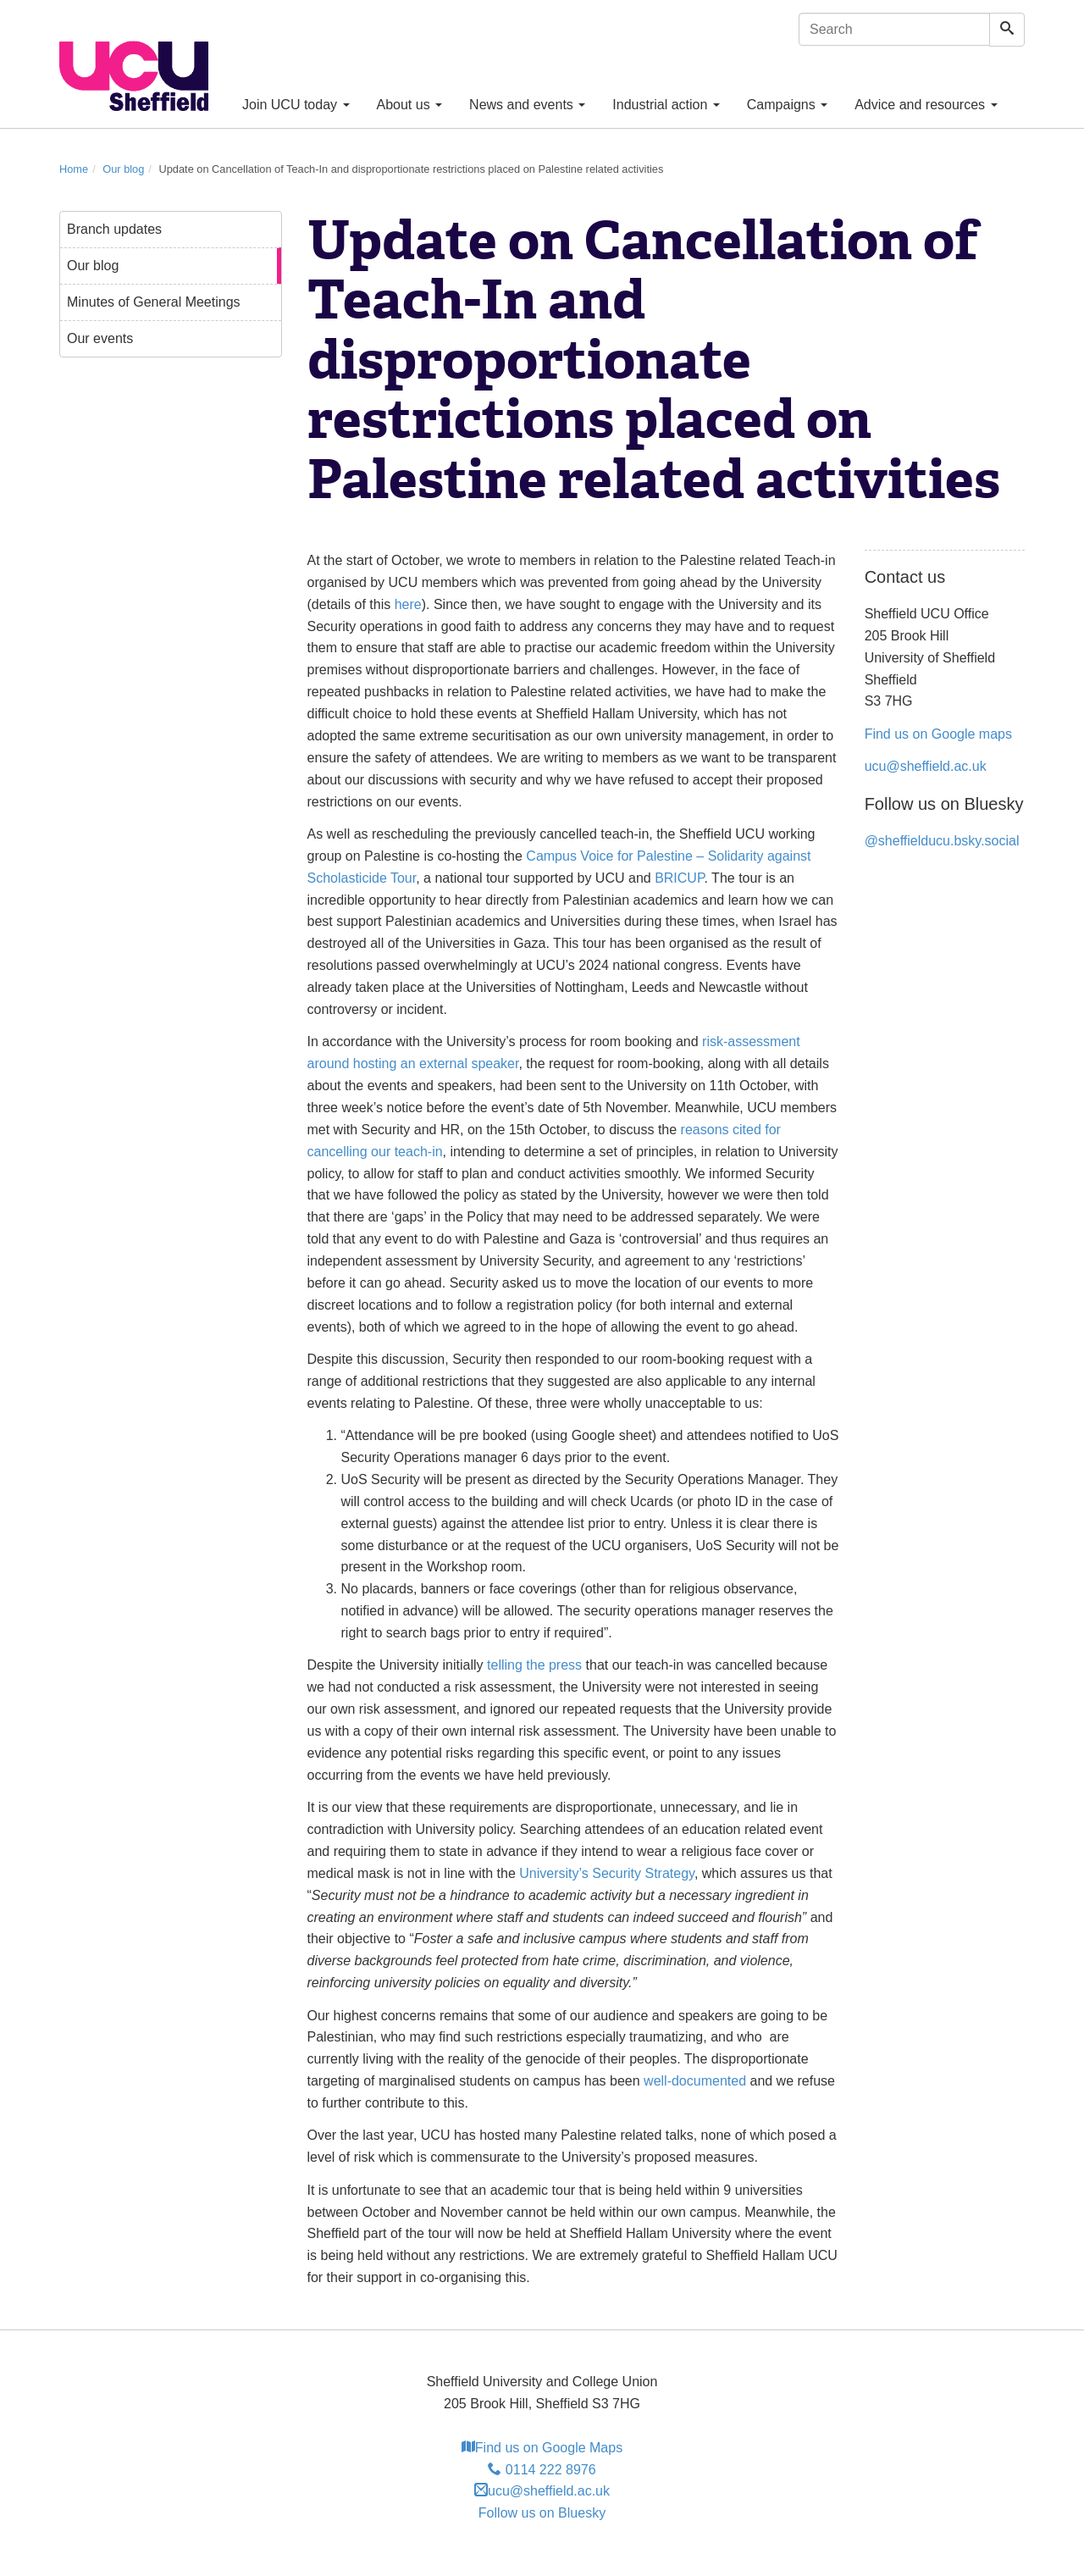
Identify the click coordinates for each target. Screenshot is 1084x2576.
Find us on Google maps (938, 734)
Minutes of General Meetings (154, 302)
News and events (527, 104)
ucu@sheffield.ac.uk (926, 766)
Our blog (123, 169)
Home (73, 169)
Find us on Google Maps (542, 2447)
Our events (100, 338)
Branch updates (114, 229)
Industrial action (666, 104)
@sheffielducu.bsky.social (942, 841)
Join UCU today (296, 104)
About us (410, 104)
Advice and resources (925, 104)
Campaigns (787, 104)
